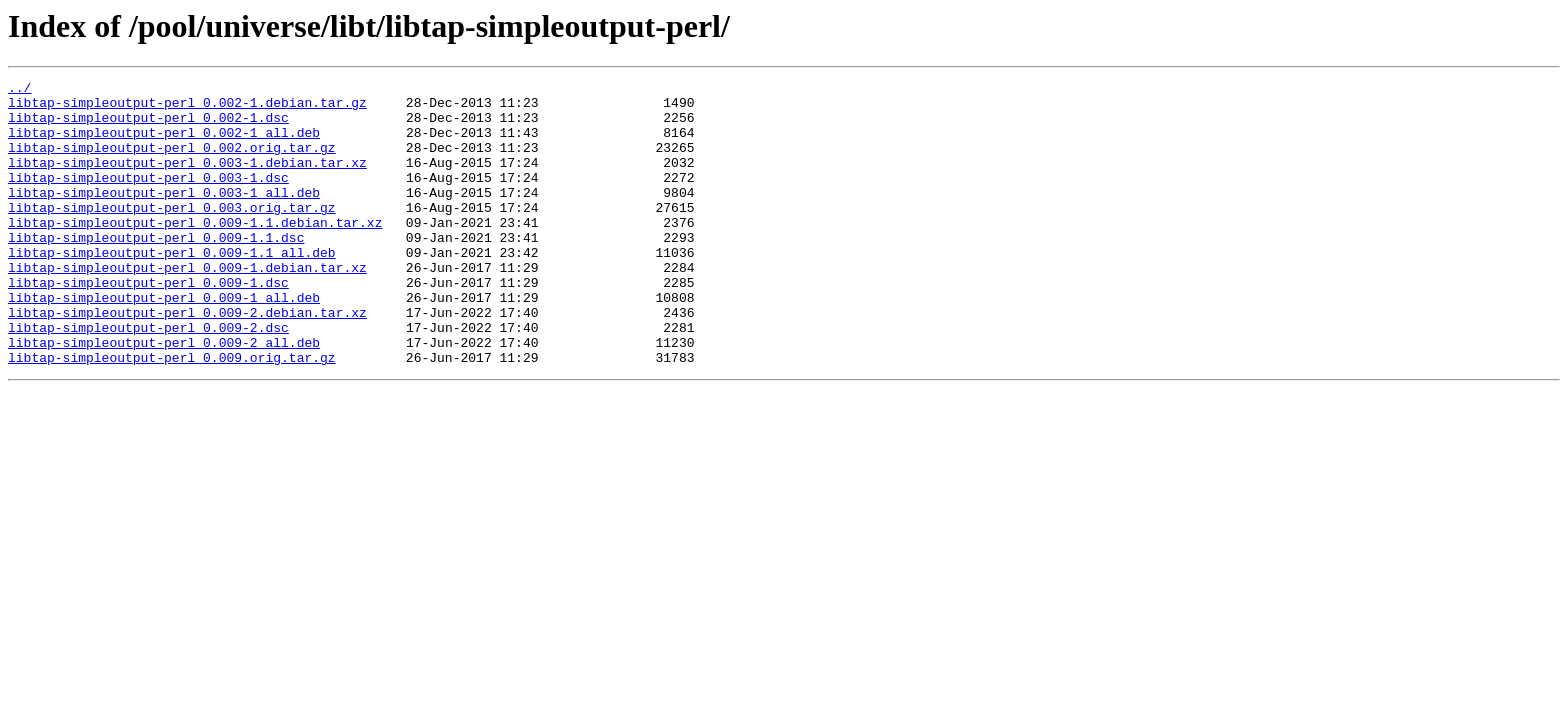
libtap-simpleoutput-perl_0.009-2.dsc (148, 378)
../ (19, 90)
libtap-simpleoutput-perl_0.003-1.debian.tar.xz (187, 180)
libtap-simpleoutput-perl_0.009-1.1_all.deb (172, 288)
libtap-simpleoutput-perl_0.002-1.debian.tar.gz (187, 108)
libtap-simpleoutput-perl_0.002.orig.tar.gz (172, 162)
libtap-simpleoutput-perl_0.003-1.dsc (148, 198)
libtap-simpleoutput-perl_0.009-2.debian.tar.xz (187, 360)
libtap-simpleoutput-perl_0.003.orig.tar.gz (172, 234)
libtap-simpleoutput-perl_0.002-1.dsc (148, 126)
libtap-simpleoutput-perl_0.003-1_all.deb (164, 216)
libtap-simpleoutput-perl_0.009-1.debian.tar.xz (187, 306)
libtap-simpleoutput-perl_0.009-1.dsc (148, 324)
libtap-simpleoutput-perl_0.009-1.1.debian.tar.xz (195, 252)
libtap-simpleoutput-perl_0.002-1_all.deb (164, 144)
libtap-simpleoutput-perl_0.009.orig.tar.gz (172, 414)
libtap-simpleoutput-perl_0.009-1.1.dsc (156, 270)
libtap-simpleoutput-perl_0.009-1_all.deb (164, 342)
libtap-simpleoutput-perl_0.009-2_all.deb (164, 396)
